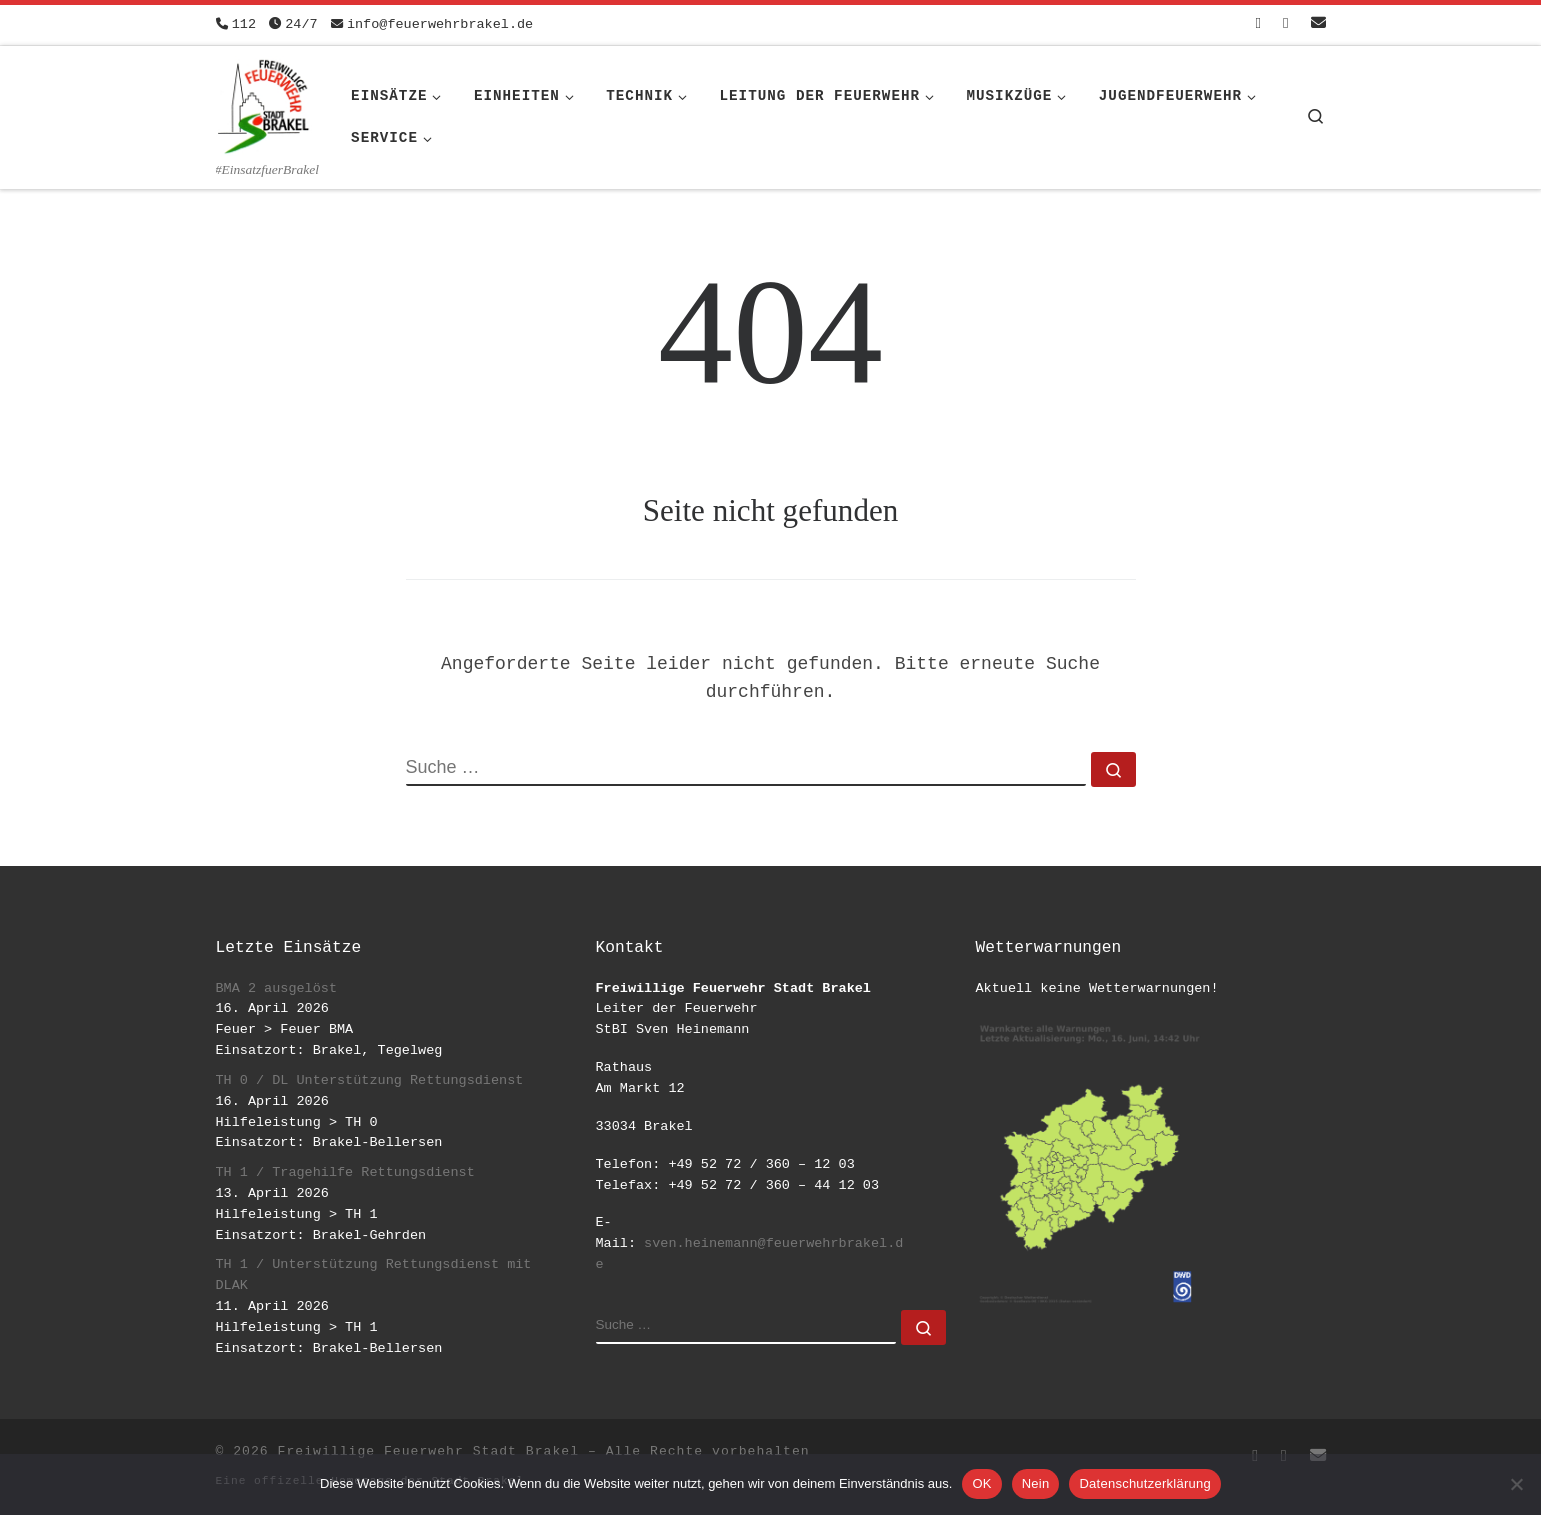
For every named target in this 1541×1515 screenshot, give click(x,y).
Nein (1036, 1483)
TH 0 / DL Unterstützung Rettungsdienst (370, 1080)
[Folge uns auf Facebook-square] (1258, 24)
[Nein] (1516, 1484)
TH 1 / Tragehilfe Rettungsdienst (345, 1172)
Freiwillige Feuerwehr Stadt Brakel (428, 1451)
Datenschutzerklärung (1144, 1483)
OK (981, 1483)
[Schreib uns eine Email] (1318, 24)
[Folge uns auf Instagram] (1285, 24)
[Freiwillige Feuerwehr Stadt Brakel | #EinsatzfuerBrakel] (264, 103)
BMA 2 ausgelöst (277, 988)
